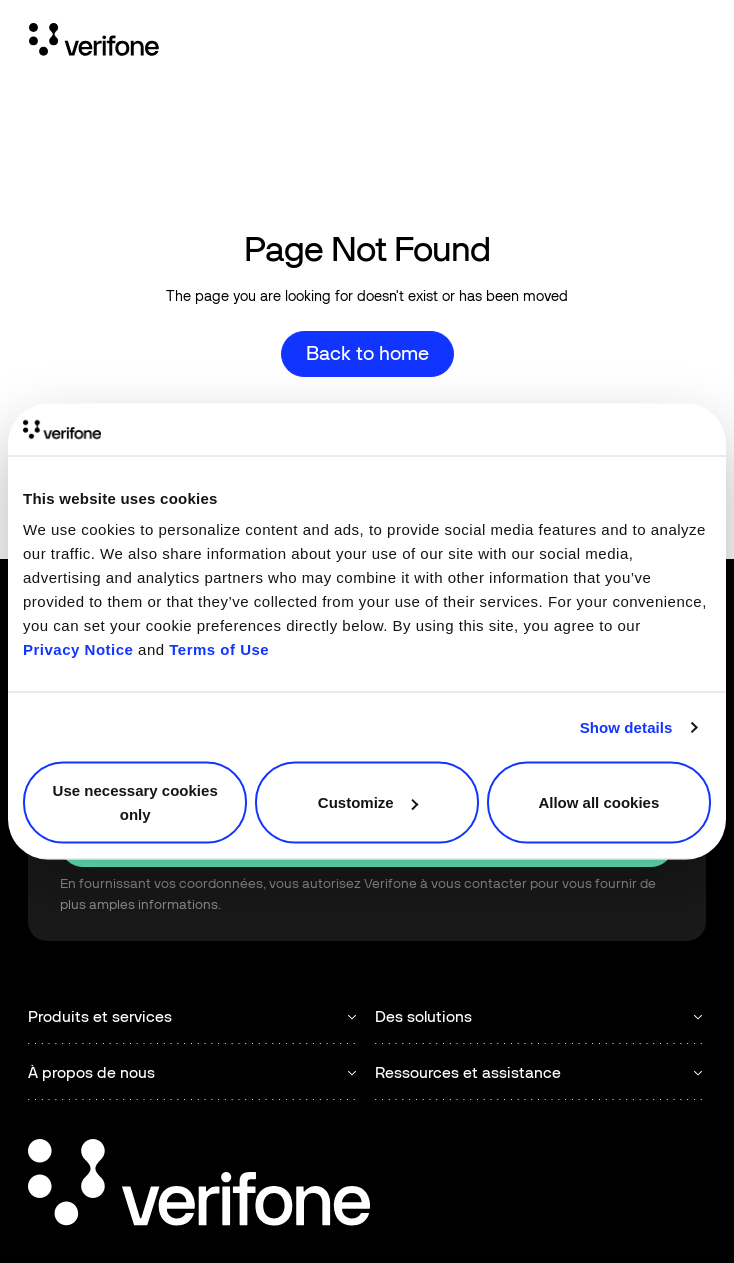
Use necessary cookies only (135, 802)
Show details (626, 726)
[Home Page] (94, 43)
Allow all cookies (598, 802)
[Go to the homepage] (199, 1185)
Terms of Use (219, 649)
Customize (368, 802)
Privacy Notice (78, 649)
